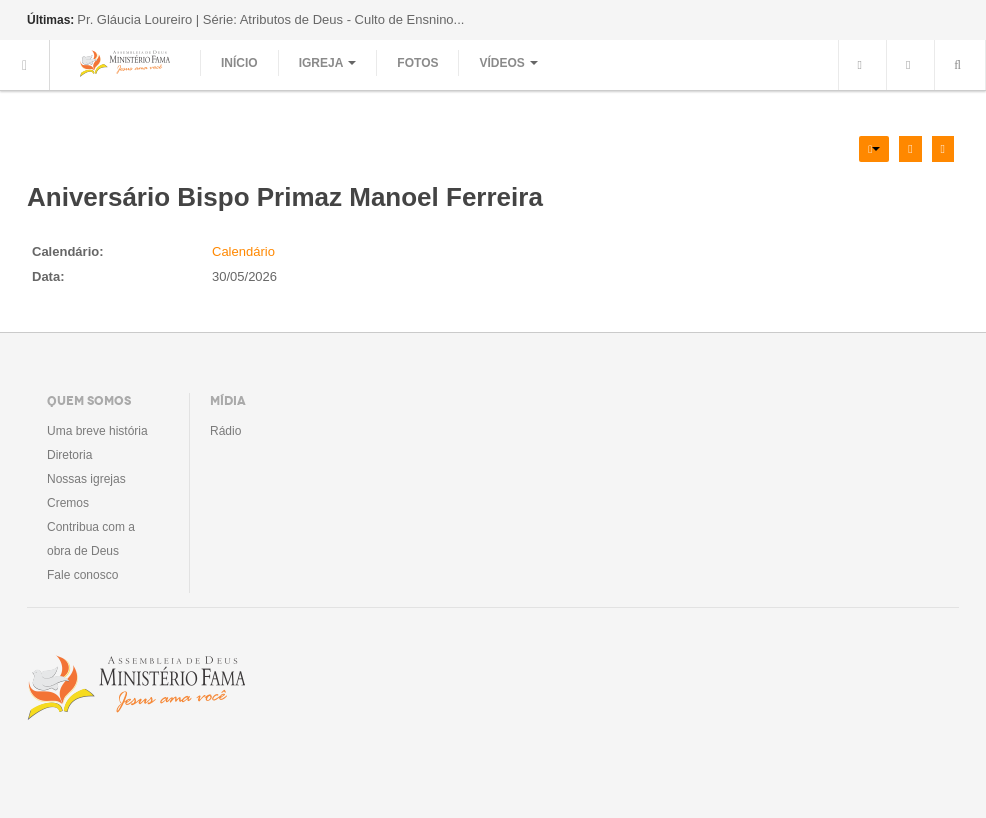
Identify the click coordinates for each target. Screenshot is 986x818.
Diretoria (69, 455)
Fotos (417, 63)
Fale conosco (82, 575)
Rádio (225, 431)
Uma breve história (97, 431)
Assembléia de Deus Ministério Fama (136, 688)
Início (239, 63)
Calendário (243, 251)
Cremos (68, 503)
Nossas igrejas (86, 479)
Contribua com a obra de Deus (91, 539)
